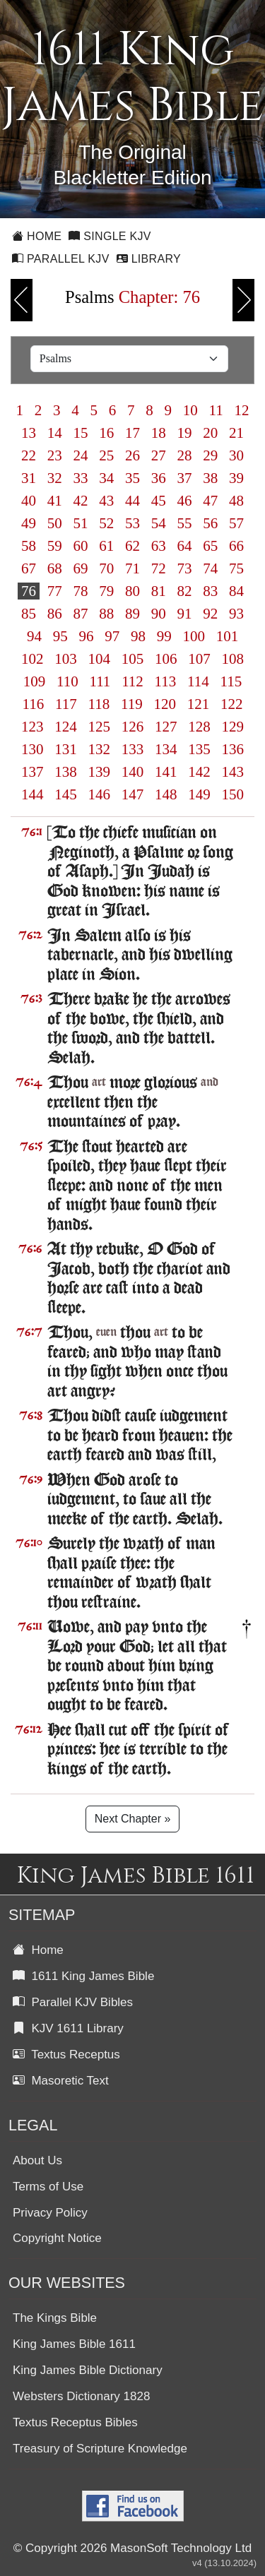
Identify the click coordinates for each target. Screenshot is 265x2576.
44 (133, 500)
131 (66, 749)
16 (106, 432)
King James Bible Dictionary (88, 2370)
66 (236, 545)
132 (99, 749)
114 (198, 681)
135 (199, 749)
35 (133, 478)
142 (199, 771)
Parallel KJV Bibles (73, 2002)
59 (55, 545)
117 (66, 704)
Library (149, 259)
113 (165, 681)
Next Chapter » (133, 1819)
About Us (37, 2160)
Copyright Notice (57, 2238)
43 (106, 500)
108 (232, 658)
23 (55, 455)
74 (210, 568)
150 (232, 794)
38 (210, 478)
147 (133, 794)
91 (184, 613)
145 (66, 794)
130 (32, 749)
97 (112, 636)
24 (80, 455)
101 (227, 636)
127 (166, 726)
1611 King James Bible (83, 1976)
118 (98, 704)
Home (36, 236)
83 (210, 591)
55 (184, 523)
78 (80, 591)
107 (199, 658)
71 (133, 568)
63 (159, 545)
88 (106, 613)
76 (29, 591)
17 (133, 432)
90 (159, 613)
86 (55, 613)
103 (66, 658)
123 (32, 726)
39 (236, 478)
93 (236, 613)
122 (232, 704)
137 (32, 771)
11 (216, 410)
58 (29, 545)
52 (106, 523)
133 (133, 749)
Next (243, 300)
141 (166, 771)
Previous (22, 300)
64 (184, 545)
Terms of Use (48, 2186)
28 (184, 455)
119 (131, 704)
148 (166, 794)
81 (159, 591)
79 (106, 591)
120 (164, 704)
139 (99, 771)
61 (106, 545)
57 (236, 523)
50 (55, 523)
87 (80, 613)
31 (29, 478)
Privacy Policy (50, 2212)
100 (193, 636)
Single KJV (110, 236)
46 (184, 500)
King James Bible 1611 (74, 2344)
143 (232, 771)
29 (210, 455)
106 (166, 658)
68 (55, 568)
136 (232, 749)
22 (29, 455)
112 (132, 681)
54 (159, 523)
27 (159, 455)
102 (32, 658)
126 (133, 726)
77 (55, 591)
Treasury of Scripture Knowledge (100, 2448)
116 (32, 704)
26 (133, 455)
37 (184, 478)
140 (133, 771)
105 (133, 658)
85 (29, 613)
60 (80, 545)
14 (55, 432)
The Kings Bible (55, 2318)
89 (133, 613)
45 (159, 500)
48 (236, 500)
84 (236, 591)
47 (210, 500)
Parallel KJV (61, 259)
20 (210, 432)
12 (241, 410)
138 (66, 771)
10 (190, 410)
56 (210, 523)
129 (232, 726)
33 (80, 478)
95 (60, 636)
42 (80, 500)
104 (99, 658)
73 (184, 568)
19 (184, 432)
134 (166, 749)
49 (29, 523)
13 (29, 432)
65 (210, 545)
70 (106, 568)
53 (133, 523)
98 (138, 636)
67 (29, 568)
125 (99, 726)
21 (236, 432)
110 (67, 681)
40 (29, 500)
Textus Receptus (66, 2054)
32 (55, 478)
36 (159, 478)
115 (230, 681)
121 (198, 704)
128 (199, 726)
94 (34, 636)
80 (133, 591)
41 (55, 500)
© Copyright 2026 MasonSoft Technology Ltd (132, 2548)
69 (80, 568)
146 (99, 794)
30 (236, 455)
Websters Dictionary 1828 (81, 2396)
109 (34, 681)
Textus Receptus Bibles (75, 2422)
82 (184, 591)
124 (66, 726)
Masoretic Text (61, 2080)
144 (32, 794)
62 (133, 545)
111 (100, 681)
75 (236, 568)
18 (159, 432)
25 (106, 455)
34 (106, 478)
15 (80, 432)
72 (159, 568)
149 (199, 794)
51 (80, 523)
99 (164, 636)
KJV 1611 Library (68, 2028)
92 (210, 613)
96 (86, 636)
